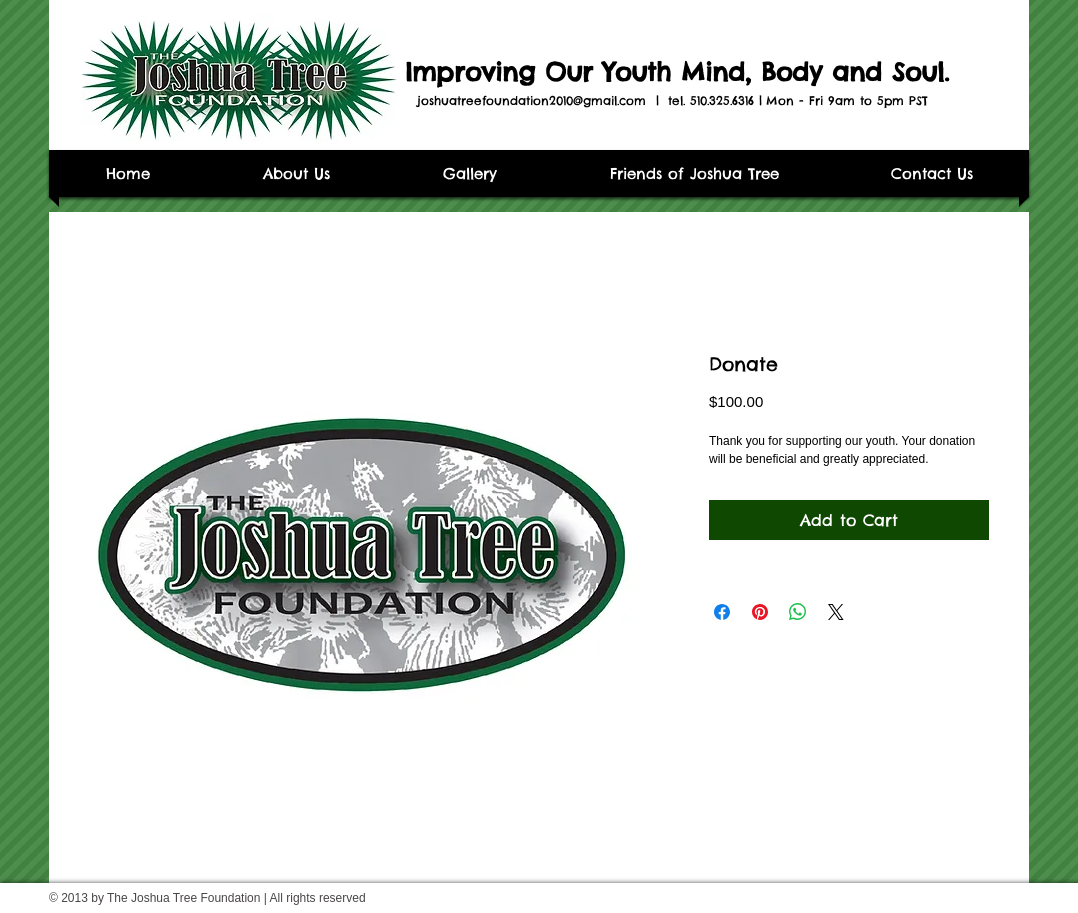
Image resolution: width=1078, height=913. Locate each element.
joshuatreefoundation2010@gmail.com (531, 100)
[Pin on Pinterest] (760, 612)
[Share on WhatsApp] (798, 612)
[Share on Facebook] (722, 612)
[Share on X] (836, 612)
